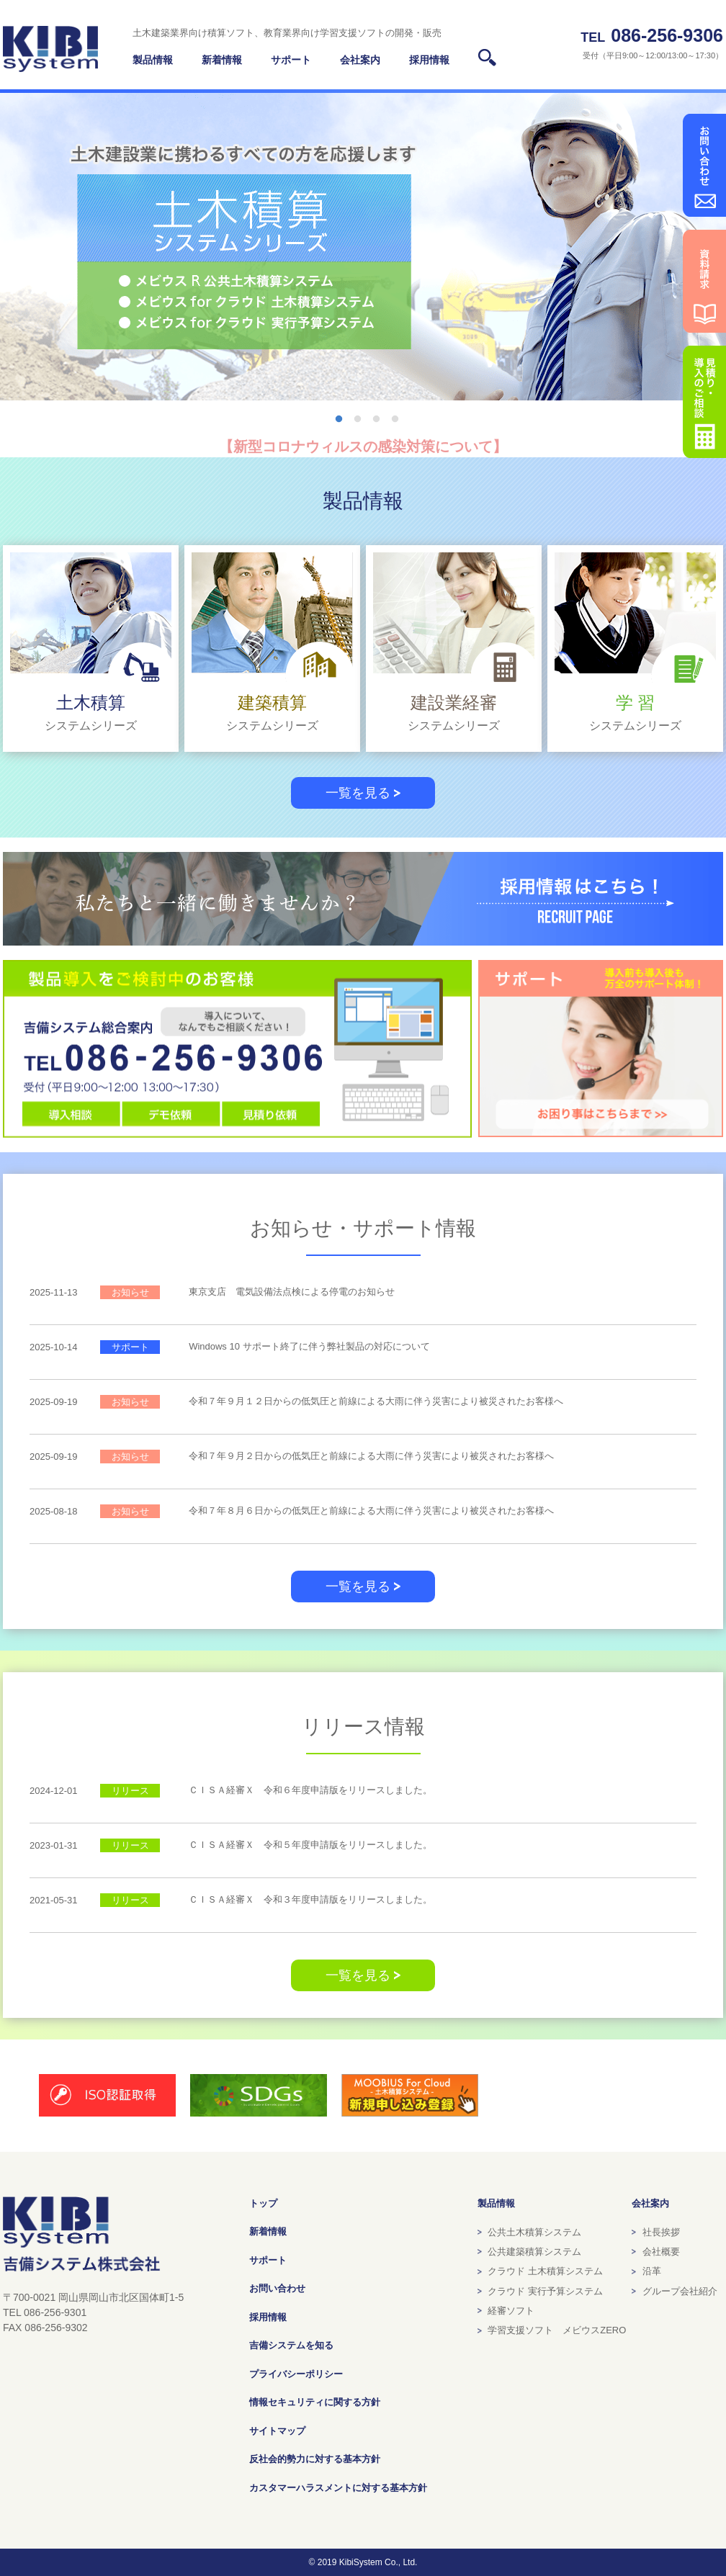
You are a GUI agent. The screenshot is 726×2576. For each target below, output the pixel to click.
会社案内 (650, 2203)
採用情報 (268, 2317)
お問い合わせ (277, 2288)
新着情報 (268, 2231)
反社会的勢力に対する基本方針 (314, 2459)
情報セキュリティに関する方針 (314, 2402)
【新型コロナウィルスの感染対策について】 (363, 446)
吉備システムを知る (291, 2345)
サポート (268, 2260)
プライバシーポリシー (296, 2374)
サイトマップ (277, 2430)
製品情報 (153, 60)
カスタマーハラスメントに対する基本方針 (338, 2487)
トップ (263, 2203)
